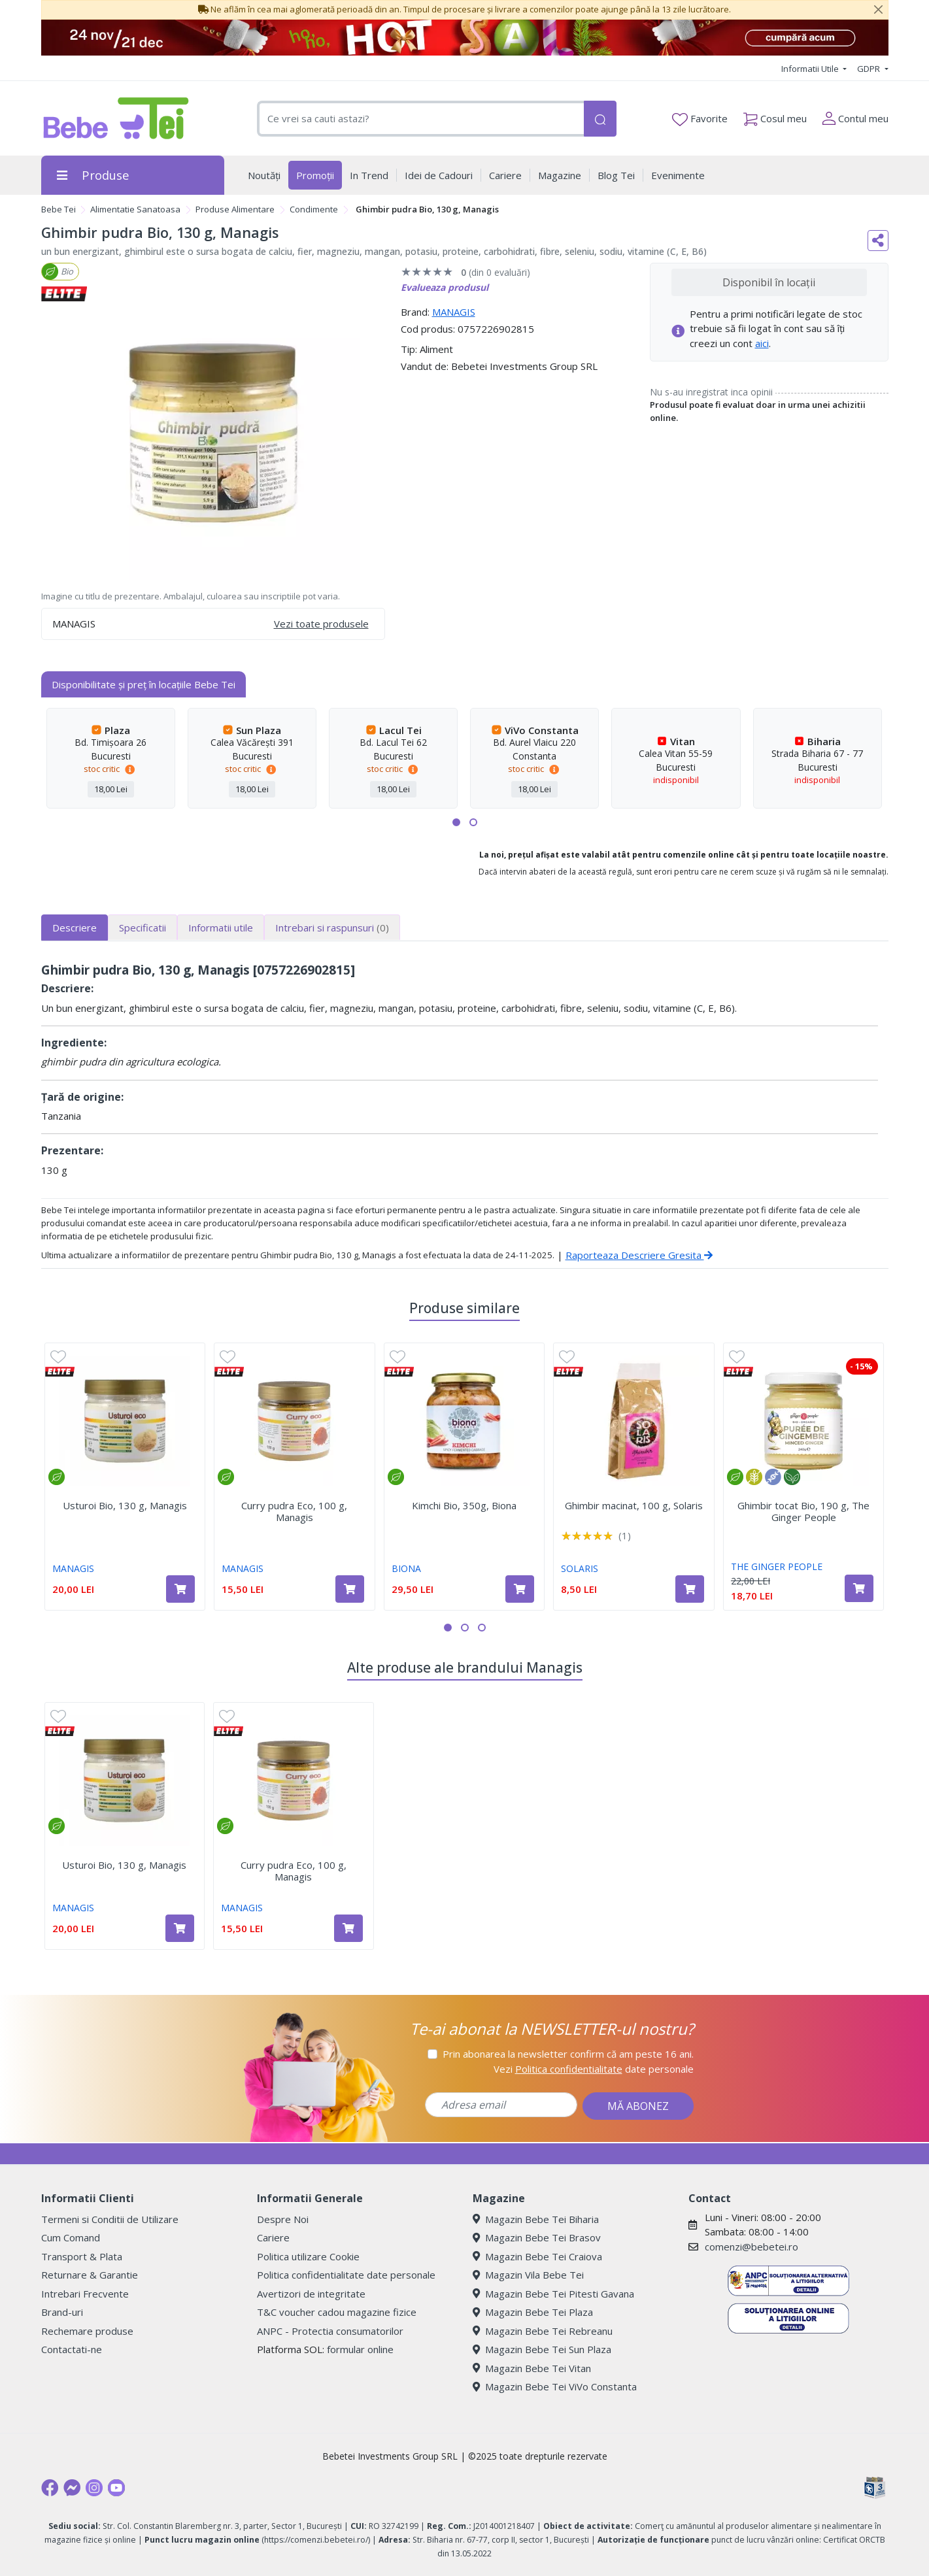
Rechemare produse (87, 2330)
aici (762, 343)
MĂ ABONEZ (638, 2106)
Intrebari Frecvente (85, 2293)
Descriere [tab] (74, 927)
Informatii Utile (811, 69)
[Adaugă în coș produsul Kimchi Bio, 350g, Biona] (519, 1589)
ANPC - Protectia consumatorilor (330, 2330)
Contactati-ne (71, 2349)
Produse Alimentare (235, 209)
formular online (360, 2349)
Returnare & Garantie (89, 2274)
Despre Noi (283, 2219)
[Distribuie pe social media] (878, 240)
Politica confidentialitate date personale (346, 2274)
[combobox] (420, 119)
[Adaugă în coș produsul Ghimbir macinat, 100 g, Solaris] (689, 1589)
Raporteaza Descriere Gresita (639, 1255)
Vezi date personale (594, 2068)
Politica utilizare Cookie (308, 2256)
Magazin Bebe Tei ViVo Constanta (555, 2386)
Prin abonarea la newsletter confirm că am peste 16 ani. (568, 2053)
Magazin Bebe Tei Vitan (532, 2368)
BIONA (406, 1568)
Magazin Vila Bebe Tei (528, 2274)
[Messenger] (71, 2487)
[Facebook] (49, 2487)
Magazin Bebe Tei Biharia (536, 2219)
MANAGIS (453, 311)
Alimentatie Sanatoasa (135, 209)
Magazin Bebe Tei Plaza (533, 2311)
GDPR (869, 69)
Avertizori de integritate (311, 2293)
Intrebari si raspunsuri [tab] (332, 927)
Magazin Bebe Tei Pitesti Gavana (553, 2293)
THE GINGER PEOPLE (776, 1566)
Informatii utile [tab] (220, 927)
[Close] (879, 10)
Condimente (314, 209)
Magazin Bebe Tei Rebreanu (543, 2330)
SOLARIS (579, 1568)
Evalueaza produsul (444, 287)
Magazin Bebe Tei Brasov (537, 2237)
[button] (456, 822)
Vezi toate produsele (321, 623)
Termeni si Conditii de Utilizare (109, 2219)
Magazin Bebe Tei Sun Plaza (542, 2349)
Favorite (700, 119)
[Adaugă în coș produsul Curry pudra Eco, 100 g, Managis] (349, 1589)
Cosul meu (775, 116)
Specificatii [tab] (142, 927)
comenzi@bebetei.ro (751, 2246)
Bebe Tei (58, 209)
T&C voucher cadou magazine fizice (336, 2311)
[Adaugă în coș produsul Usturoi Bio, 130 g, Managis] (180, 1589)
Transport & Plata (81, 2256)
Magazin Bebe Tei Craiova (537, 2256)
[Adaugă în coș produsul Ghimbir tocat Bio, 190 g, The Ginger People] (859, 1588)
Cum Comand (70, 2237)
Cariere (273, 2237)
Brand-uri (62, 2311)
